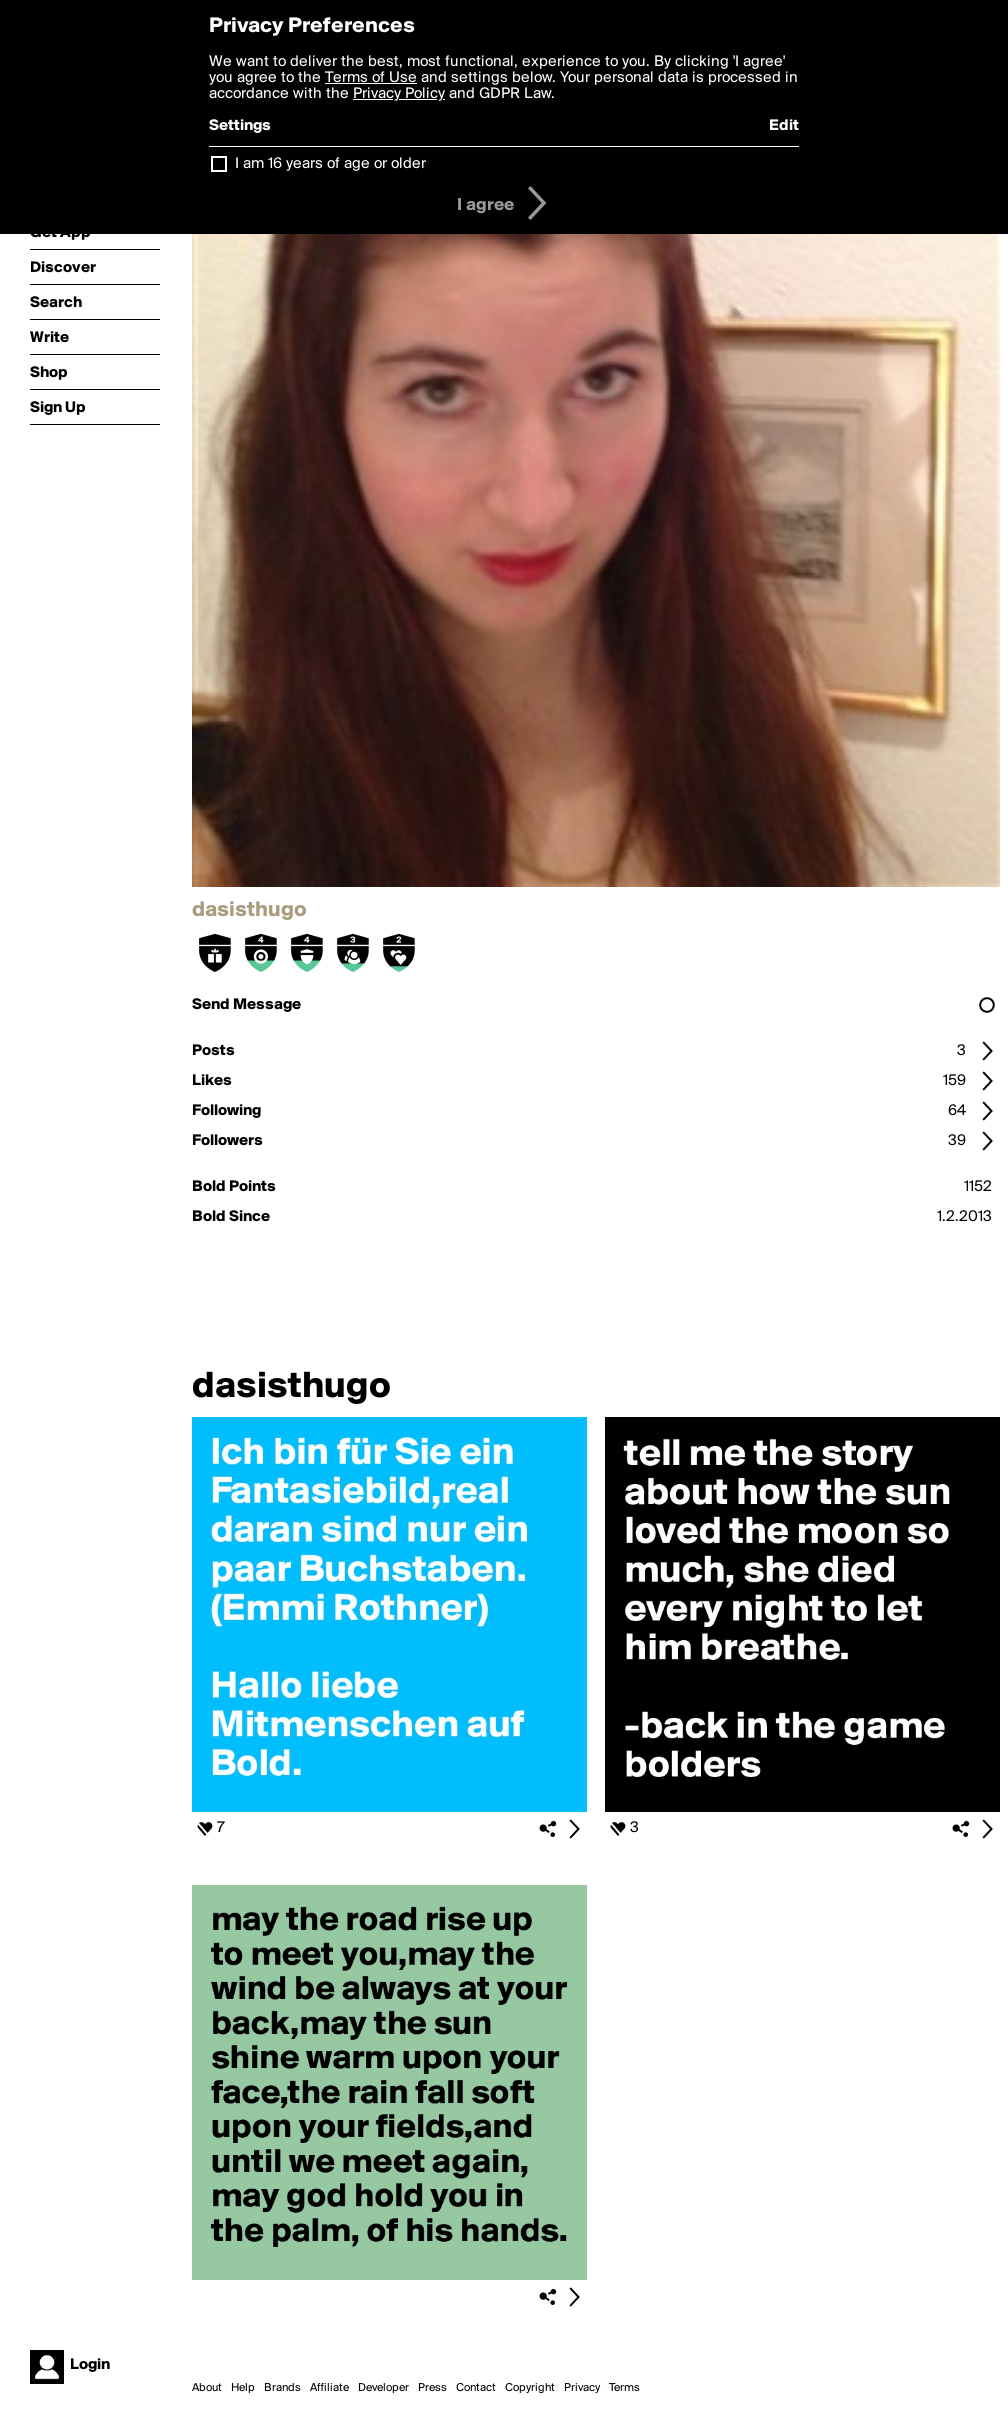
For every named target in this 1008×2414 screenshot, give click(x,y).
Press (432, 2388)
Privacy (582, 2388)
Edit (784, 126)
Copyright (530, 2388)
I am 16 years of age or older (330, 164)
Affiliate (329, 2388)
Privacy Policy (399, 94)
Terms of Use (371, 78)
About (207, 2388)
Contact (476, 2388)
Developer (383, 2388)
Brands (282, 2388)
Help (243, 2388)
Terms (624, 2388)
